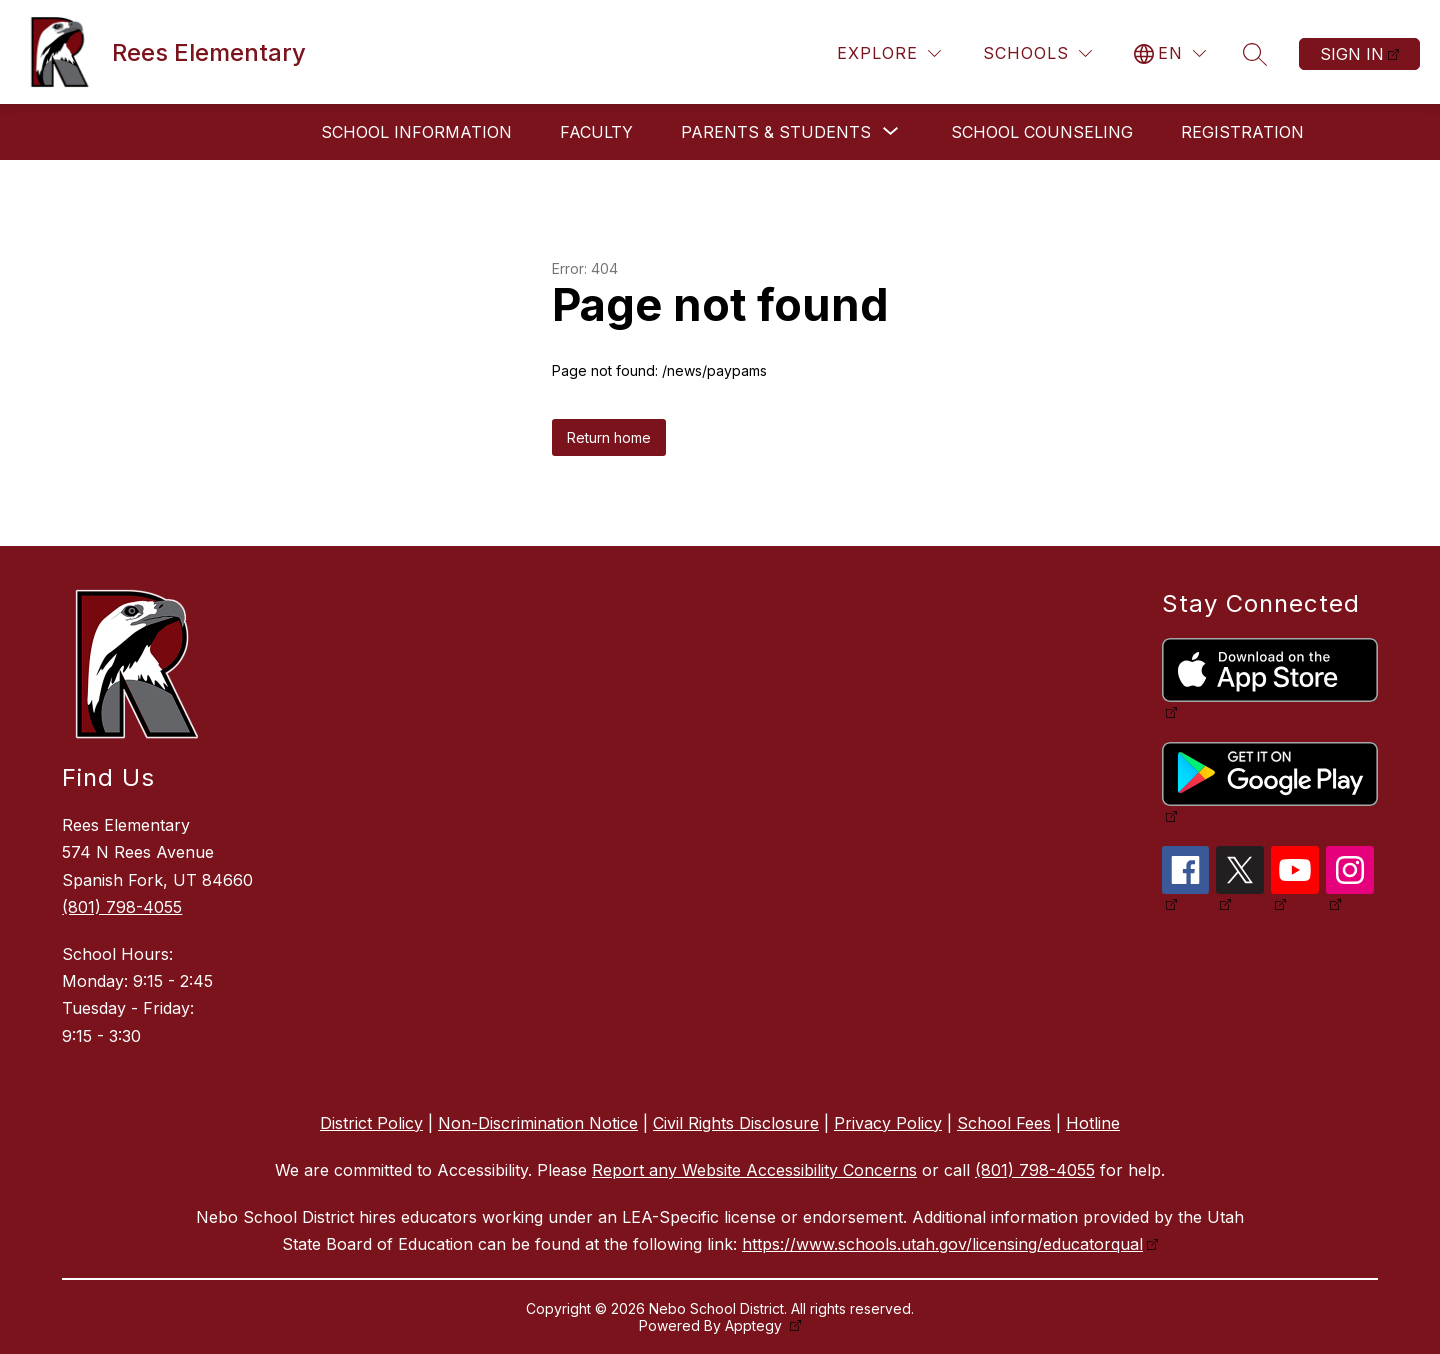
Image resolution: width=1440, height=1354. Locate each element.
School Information (416, 132)
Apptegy (755, 1325)
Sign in (1352, 54)
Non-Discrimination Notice (538, 1123)
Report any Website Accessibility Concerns (754, 1170)
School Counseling (1042, 132)
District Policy (371, 1123)
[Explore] (889, 53)
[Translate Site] (1170, 53)
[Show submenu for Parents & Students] (776, 132)
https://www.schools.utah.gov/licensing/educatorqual (942, 1244)
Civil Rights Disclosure (736, 1123)
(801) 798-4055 (122, 907)
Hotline (1093, 1123)
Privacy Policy (888, 1123)
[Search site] (1255, 54)
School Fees (1004, 1123)
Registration (1242, 132)
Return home (609, 437)
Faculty (596, 132)
